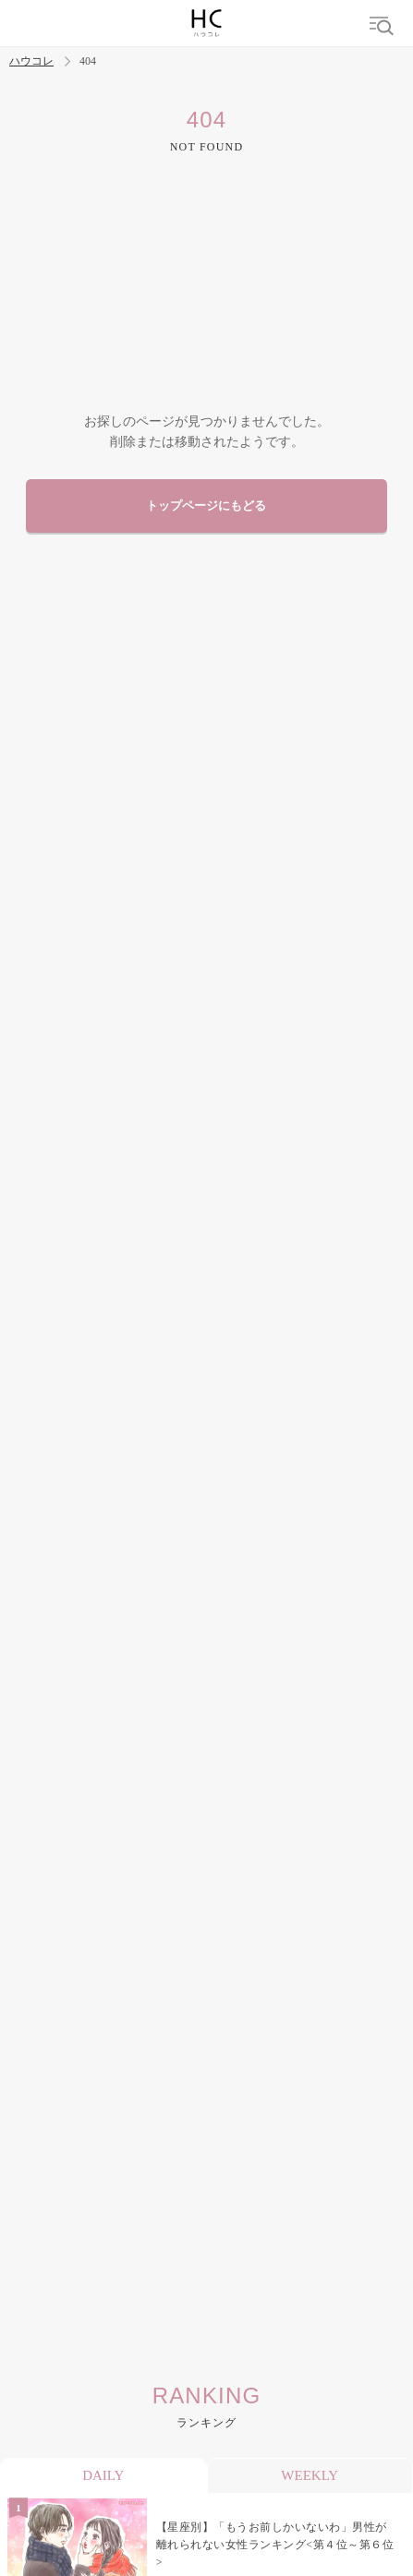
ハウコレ (31, 61)
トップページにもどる (206, 506)
